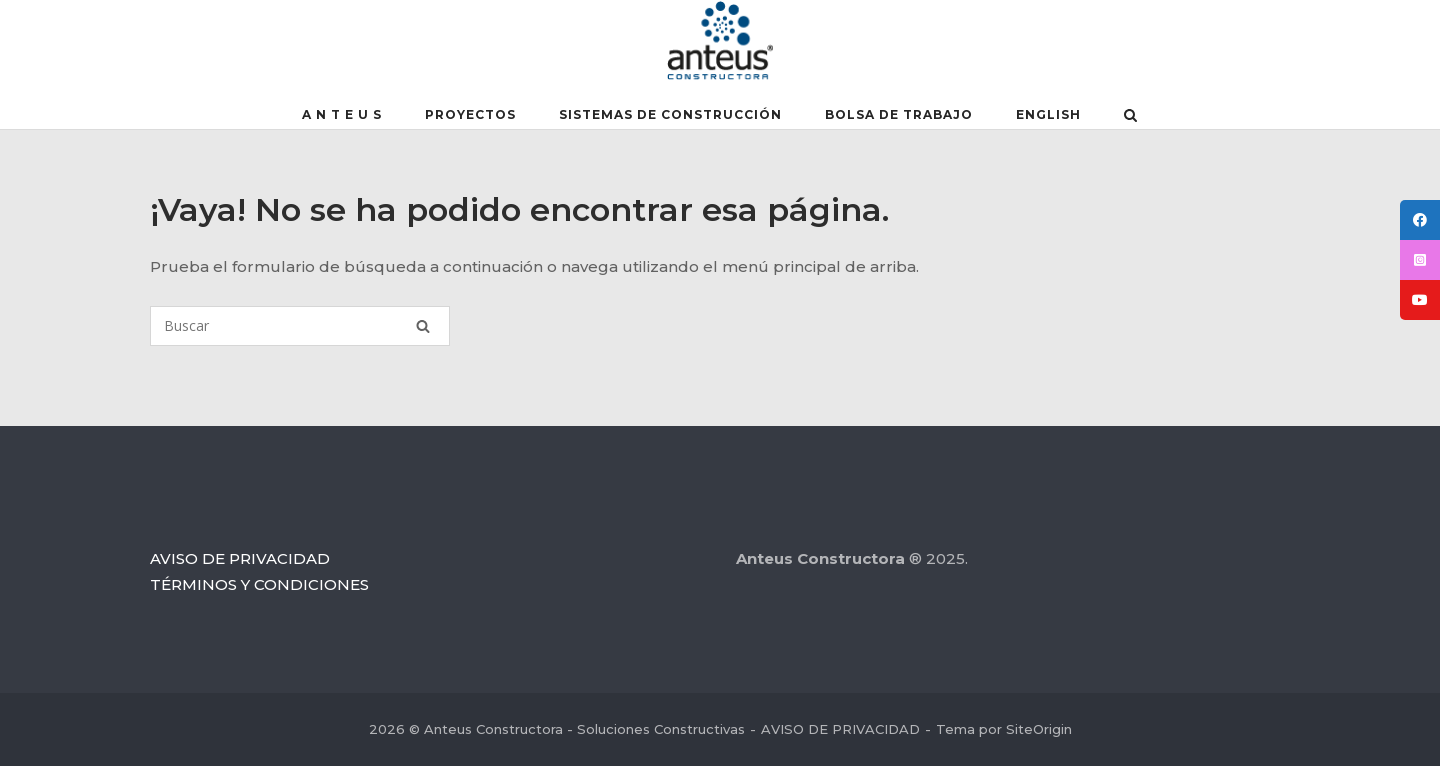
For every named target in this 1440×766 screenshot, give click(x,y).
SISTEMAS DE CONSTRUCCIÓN (670, 114)
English (1048, 114)
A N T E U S (342, 114)
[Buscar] (300, 326)
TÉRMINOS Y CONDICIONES (259, 584)
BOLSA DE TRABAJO (899, 114)
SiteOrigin (1039, 729)
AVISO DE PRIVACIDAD (240, 558)
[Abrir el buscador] (1130, 117)
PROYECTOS (470, 114)
